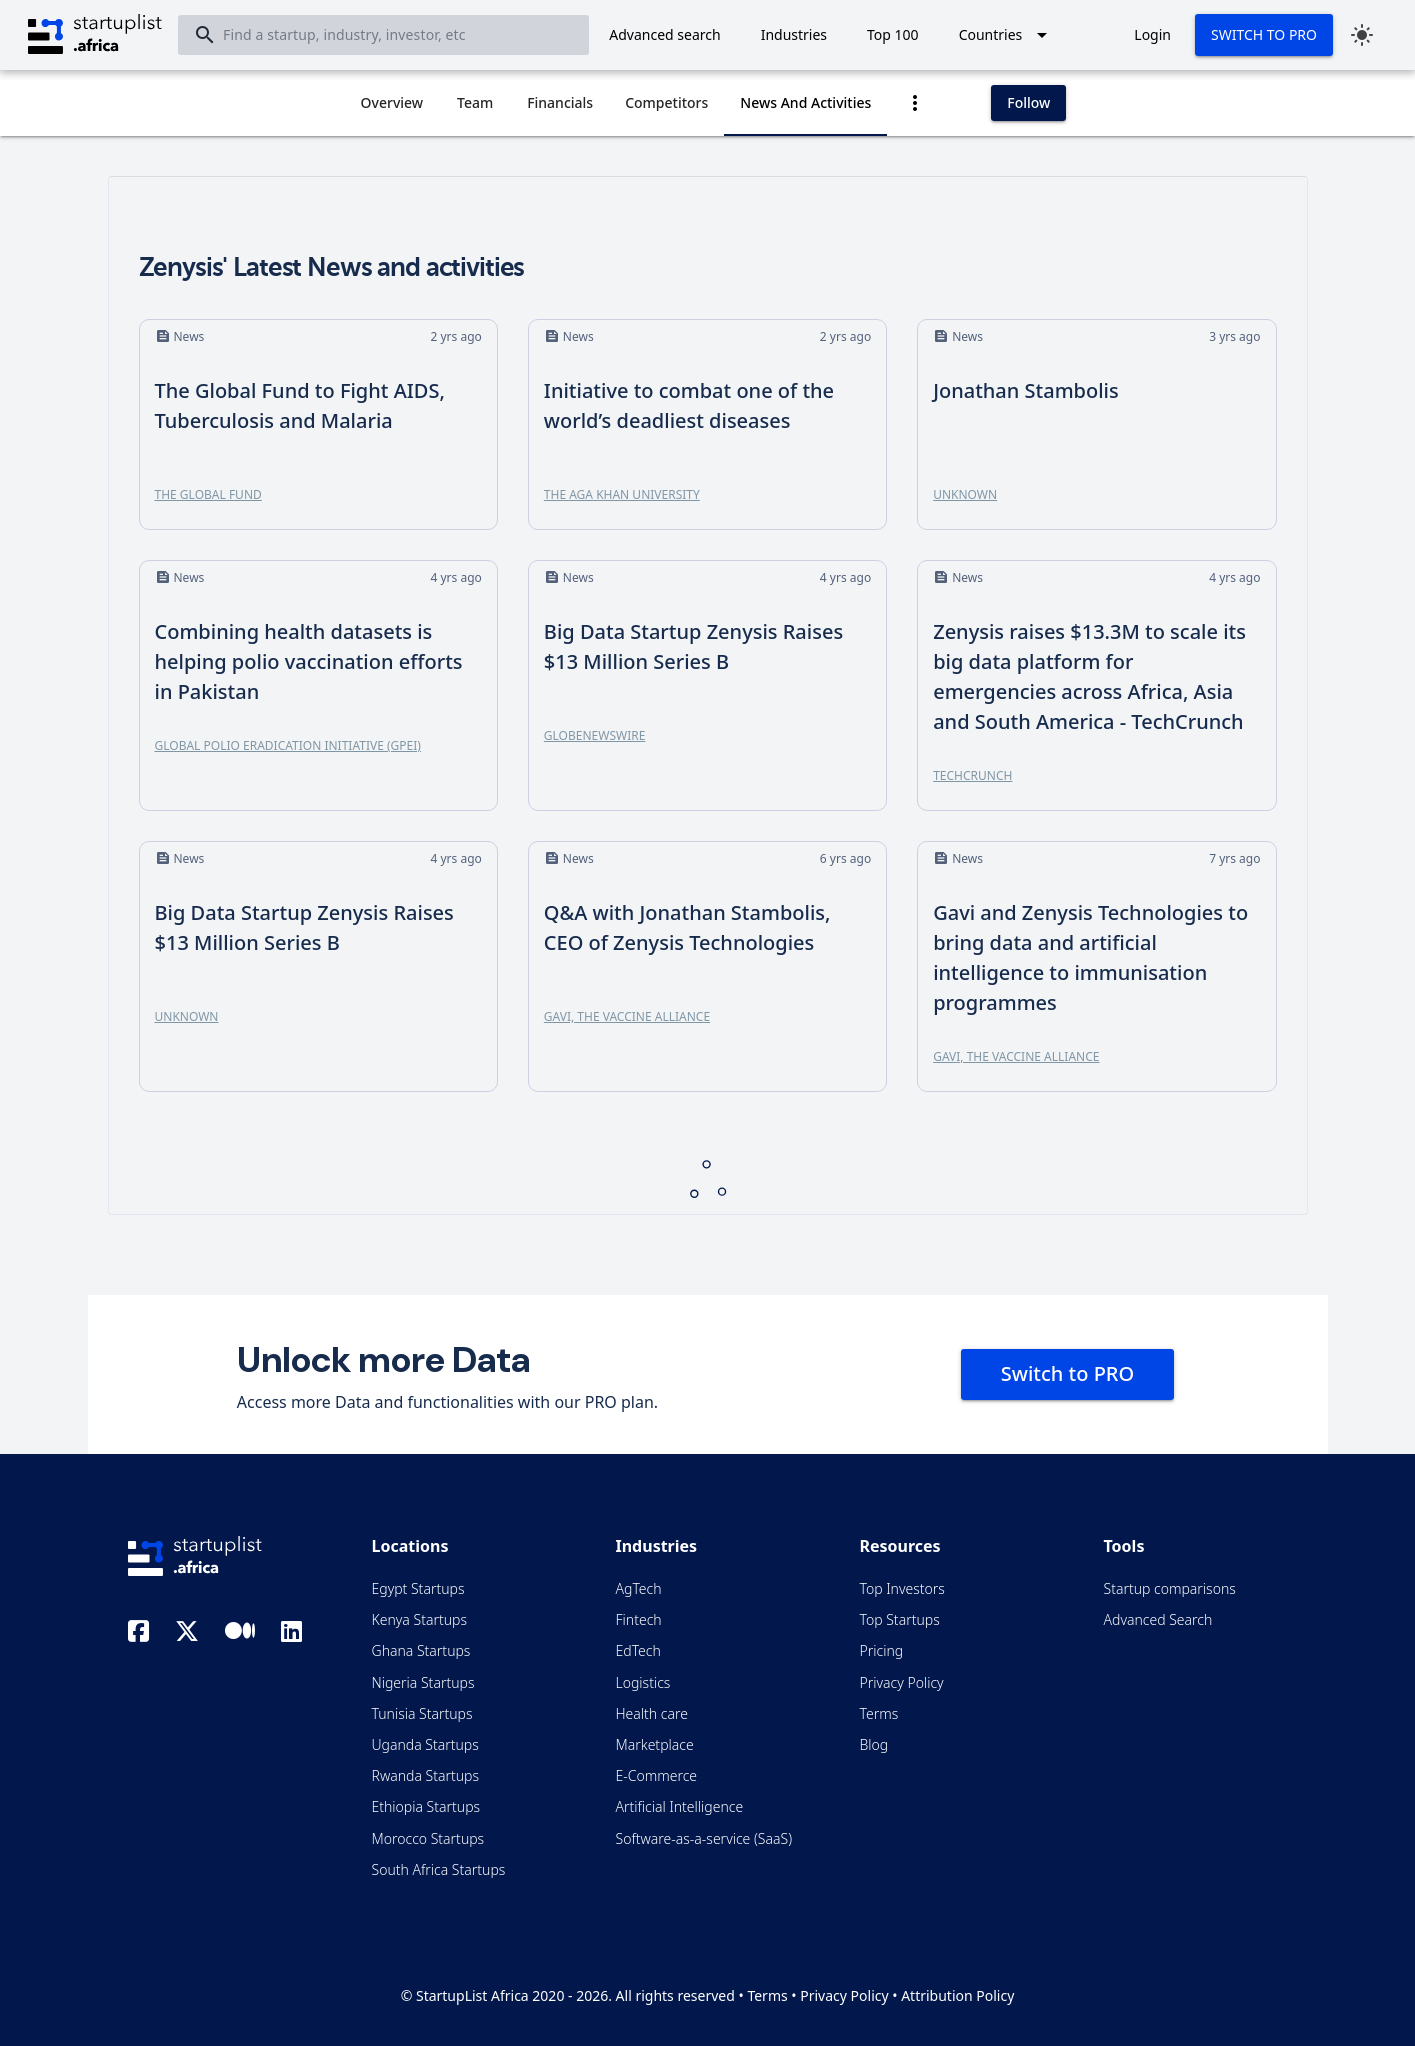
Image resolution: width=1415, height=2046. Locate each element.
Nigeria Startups (423, 1682)
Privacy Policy (902, 1682)
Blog (874, 1744)
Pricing (882, 1650)
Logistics (643, 1682)
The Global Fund (208, 494)
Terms (879, 1713)
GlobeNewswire (595, 735)
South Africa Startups (439, 1869)
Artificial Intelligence (680, 1806)
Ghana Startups (421, 1650)
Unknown (965, 494)
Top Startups (900, 1619)
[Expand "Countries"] (1007, 35)
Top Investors (902, 1588)
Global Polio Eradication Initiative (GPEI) (288, 745)
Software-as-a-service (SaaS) (704, 1838)
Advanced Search (1158, 1619)
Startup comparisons (1170, 1588)
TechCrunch (972, 775)
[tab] (392, 103)
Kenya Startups (419, 1619)
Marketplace (655, 1744)
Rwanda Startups (426, 1775)
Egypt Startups (418, 1588)
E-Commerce (657, 1775)
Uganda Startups (425, 1744)
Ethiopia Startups (426, 1806)
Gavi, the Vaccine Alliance (627, 1016)
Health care (652, 1713)
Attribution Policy (957, 1995)
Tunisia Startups (422, 1713)
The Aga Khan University (622, 494)
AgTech (639, 1588)
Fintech (639, 1619)
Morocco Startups (428, 1838)
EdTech (638, 1650)
